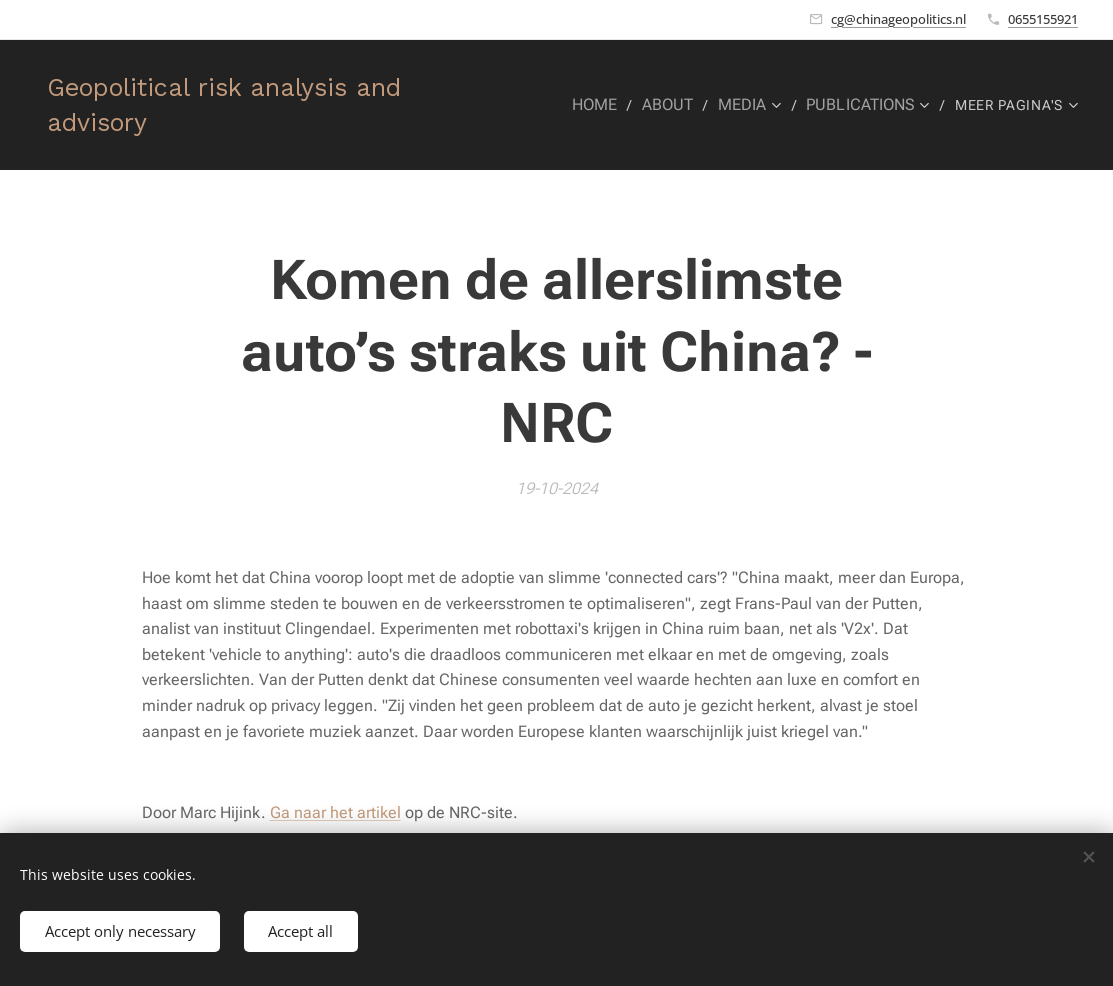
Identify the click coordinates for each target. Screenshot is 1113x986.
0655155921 (1043, 19)
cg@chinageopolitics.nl (898, 19)
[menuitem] (612, 105)
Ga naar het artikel (335, 812)
